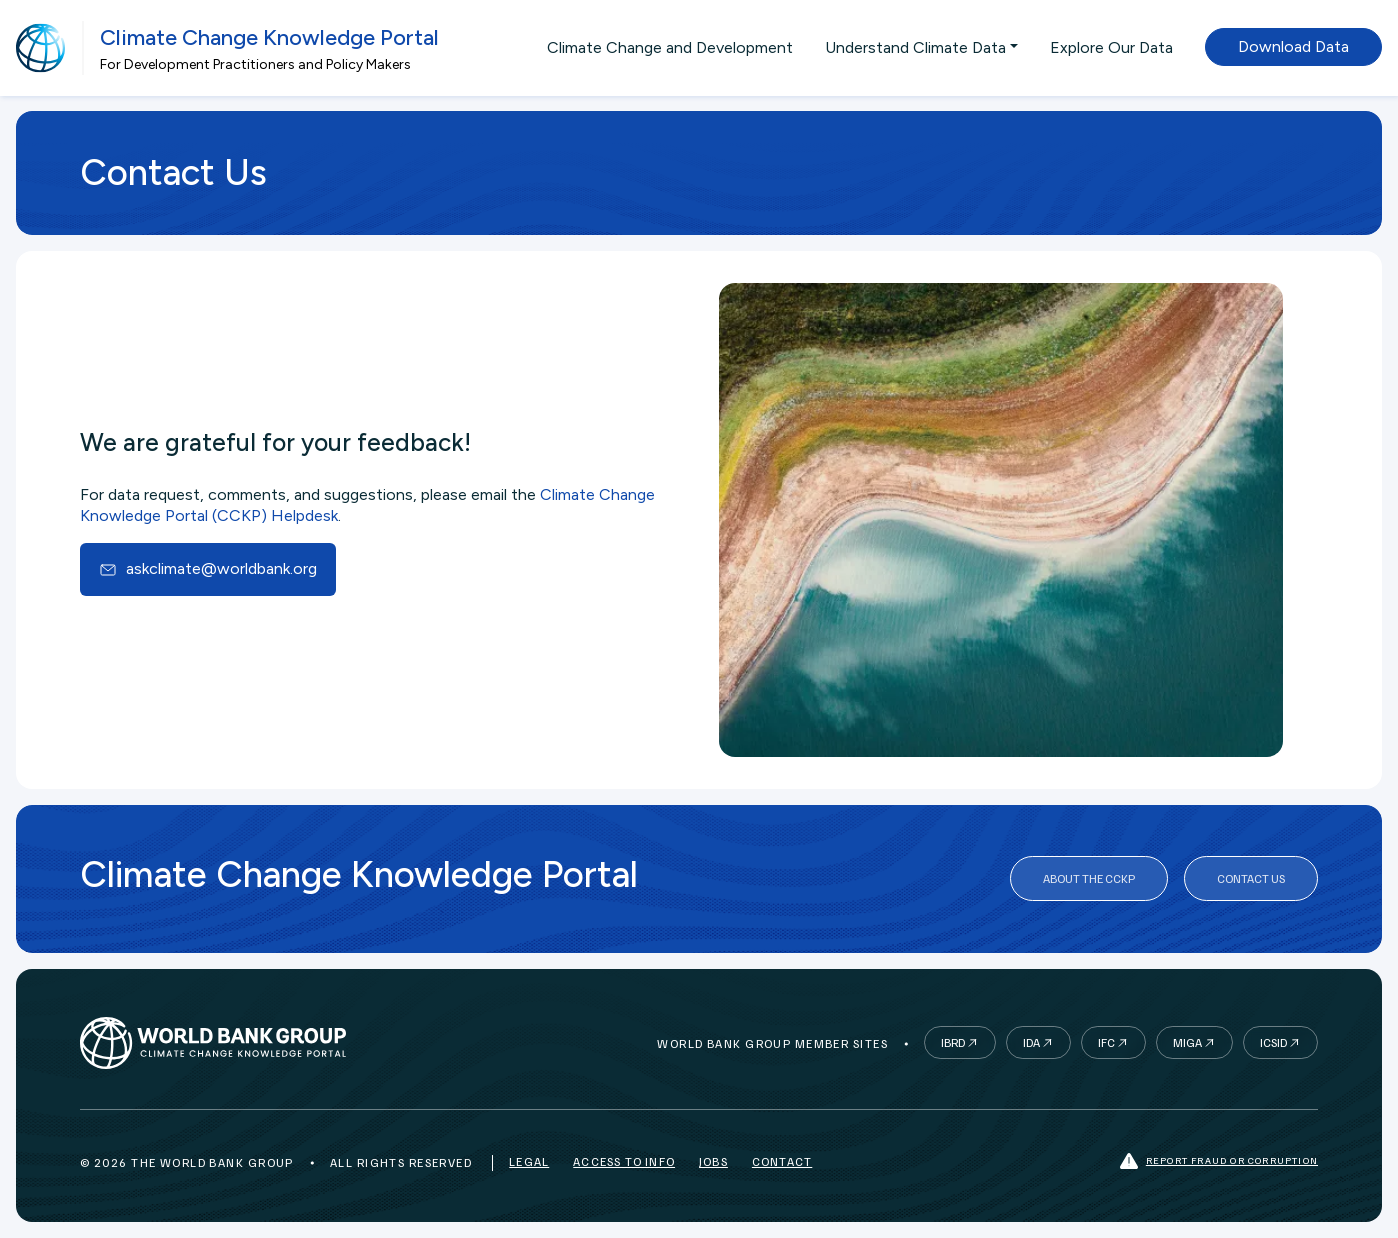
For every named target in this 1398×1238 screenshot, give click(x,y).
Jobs (713, 1161)
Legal (529, 1161)
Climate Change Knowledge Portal (269, 37)
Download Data (1293, 46)
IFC (1106, 1042)
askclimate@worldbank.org (208, 568)
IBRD (953, 1042)
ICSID (1273, 1042)
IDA (1031, 1042)
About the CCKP (1089, 878)
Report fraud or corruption (1219, 1161)
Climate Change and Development (670, 47)
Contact (782, 1161)
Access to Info (624, 1161)
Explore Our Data (1111, 47)
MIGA (1187, 1042)
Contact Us (1251, 878)
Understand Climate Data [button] (915, 47)
